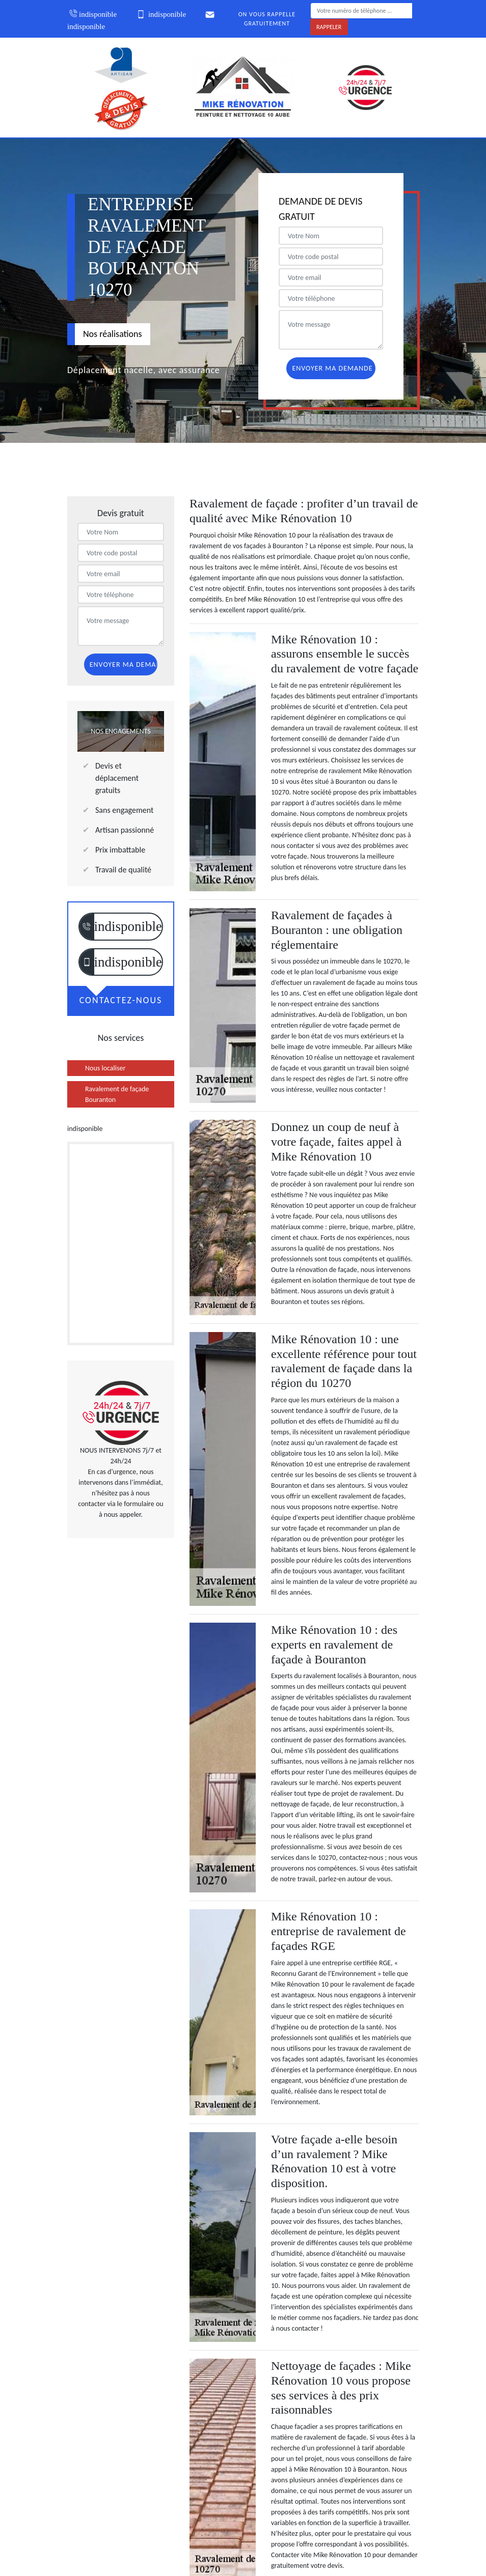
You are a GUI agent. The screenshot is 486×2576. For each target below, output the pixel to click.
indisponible (92, 14)
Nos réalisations (112, 333)
